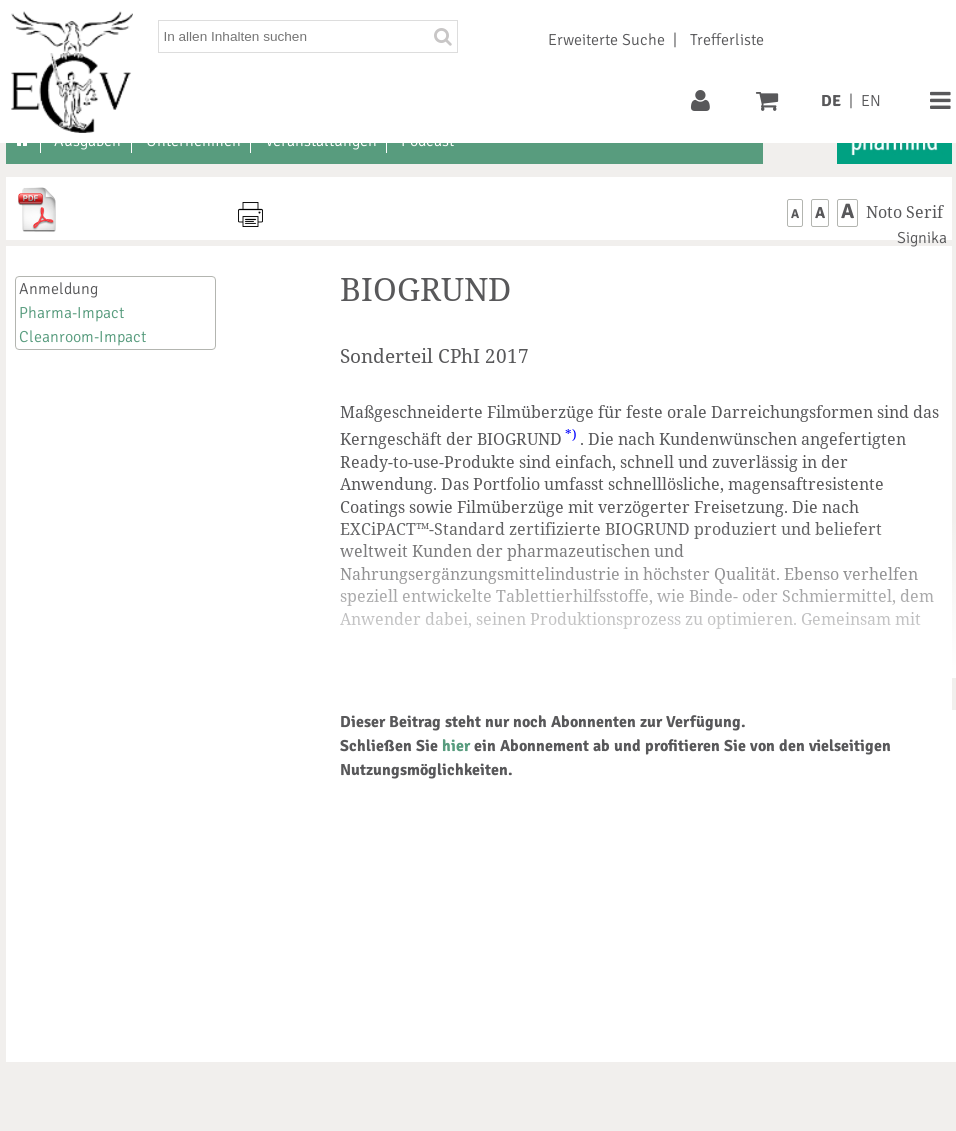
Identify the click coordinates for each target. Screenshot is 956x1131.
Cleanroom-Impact (82, 337)
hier (456, 746)
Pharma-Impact (71, 313)
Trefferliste (727, 40)
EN (871, 101)
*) (571, 434)
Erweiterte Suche (606, 40)
